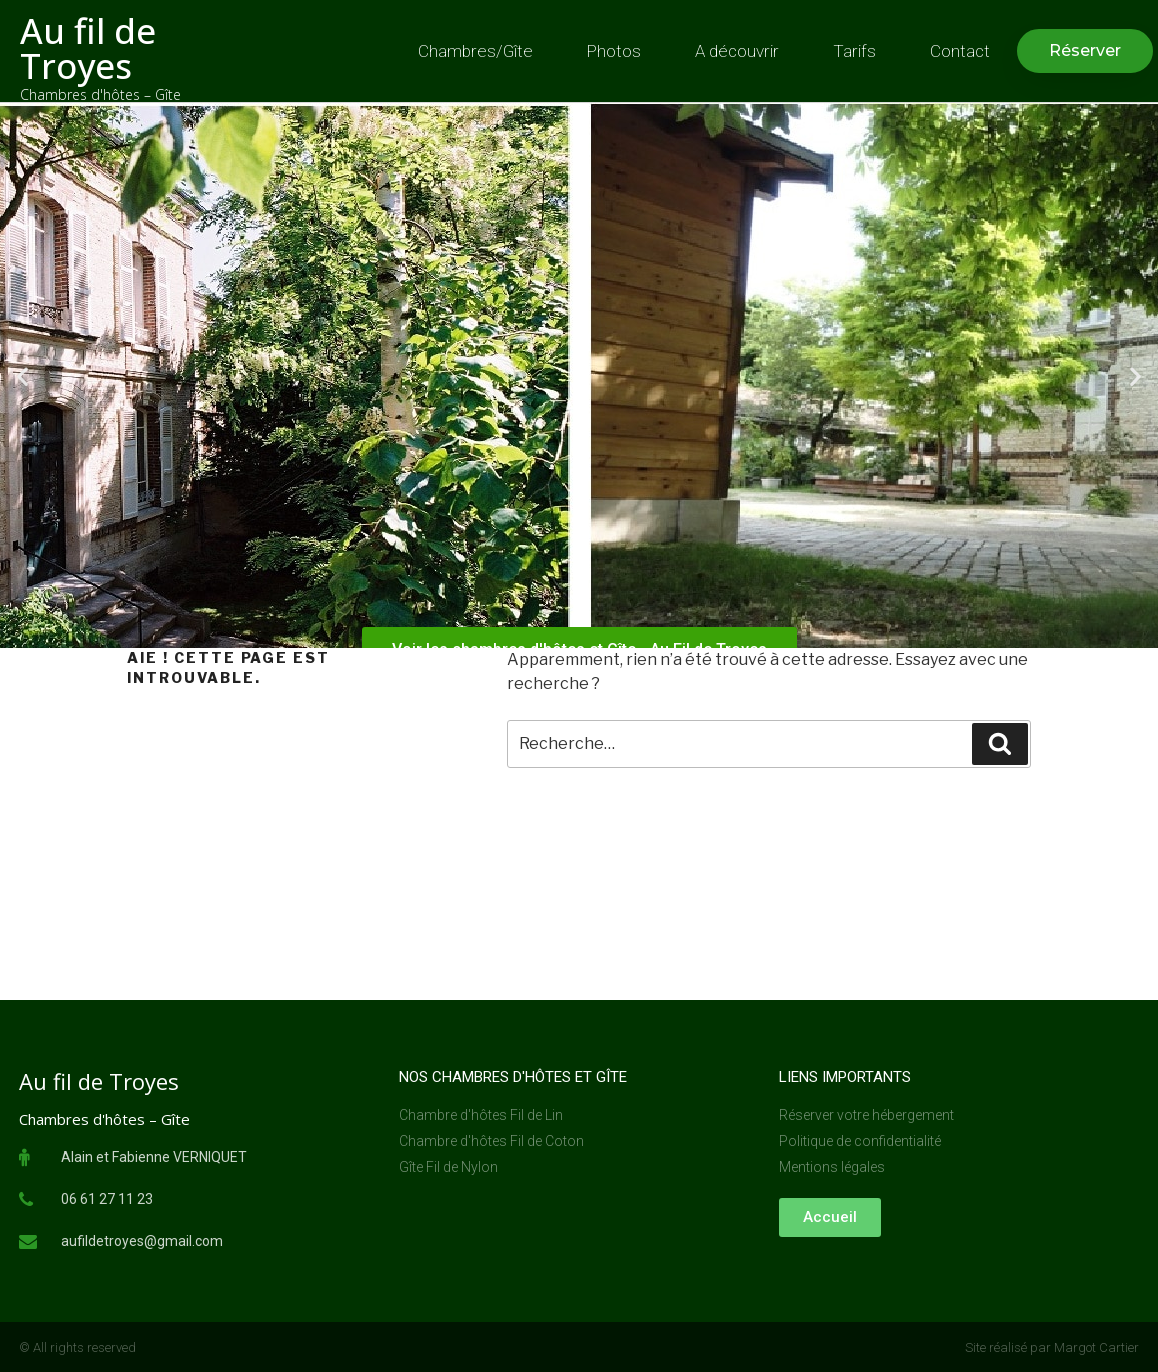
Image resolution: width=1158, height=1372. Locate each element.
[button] (1085, 51)
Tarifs (854, 51)
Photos (614, 51)
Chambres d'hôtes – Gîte (100, 94)
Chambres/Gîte (475, 51)
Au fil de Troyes (88, 48)
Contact (960, 51)
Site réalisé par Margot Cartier (1052, 1347)
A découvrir (737, 51)
